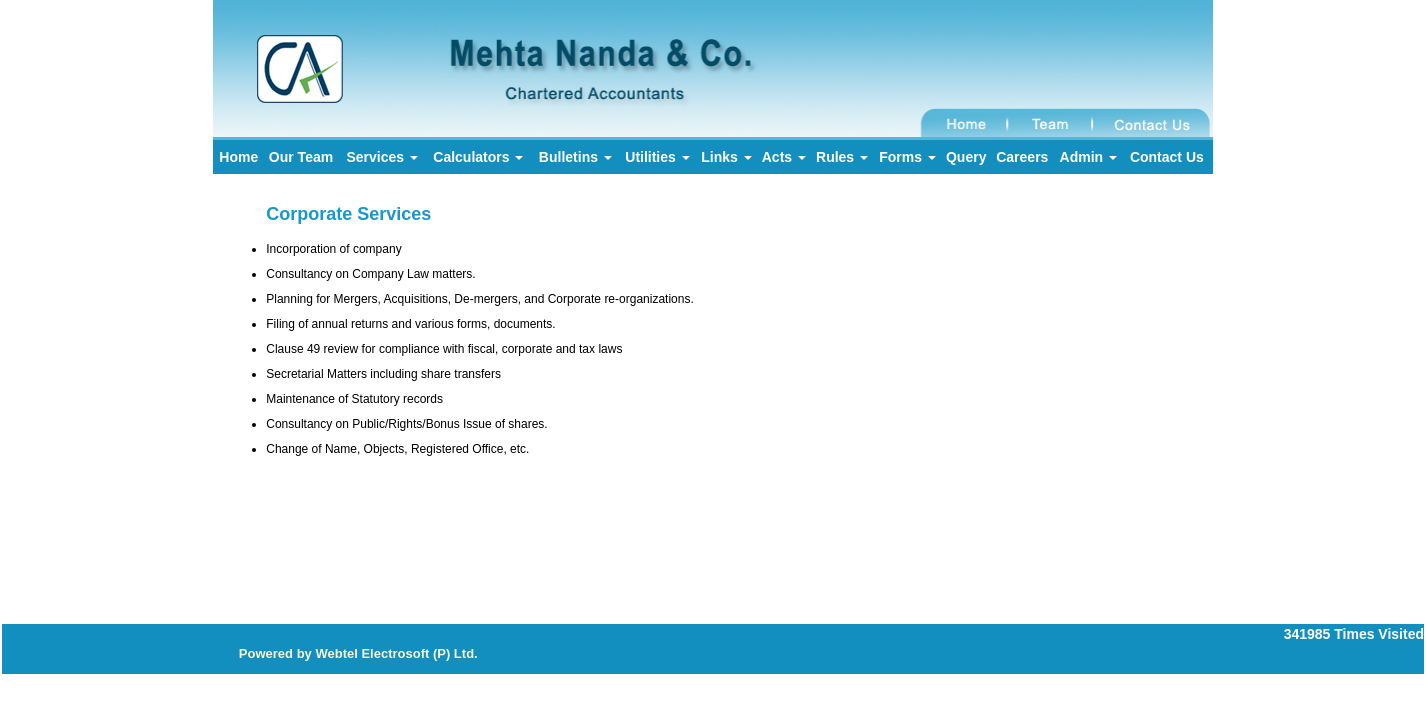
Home (238, 157)
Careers (1022, 157)
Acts (784, 157)
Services (382, 157)
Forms (907, 157)
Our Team (301, 157)
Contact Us (1167, 157)
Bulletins (575, 157)
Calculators (478, 157)
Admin (1088, 157)
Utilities (657, 157)
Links (726, 157)
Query (966, 157)
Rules (842, 157)
